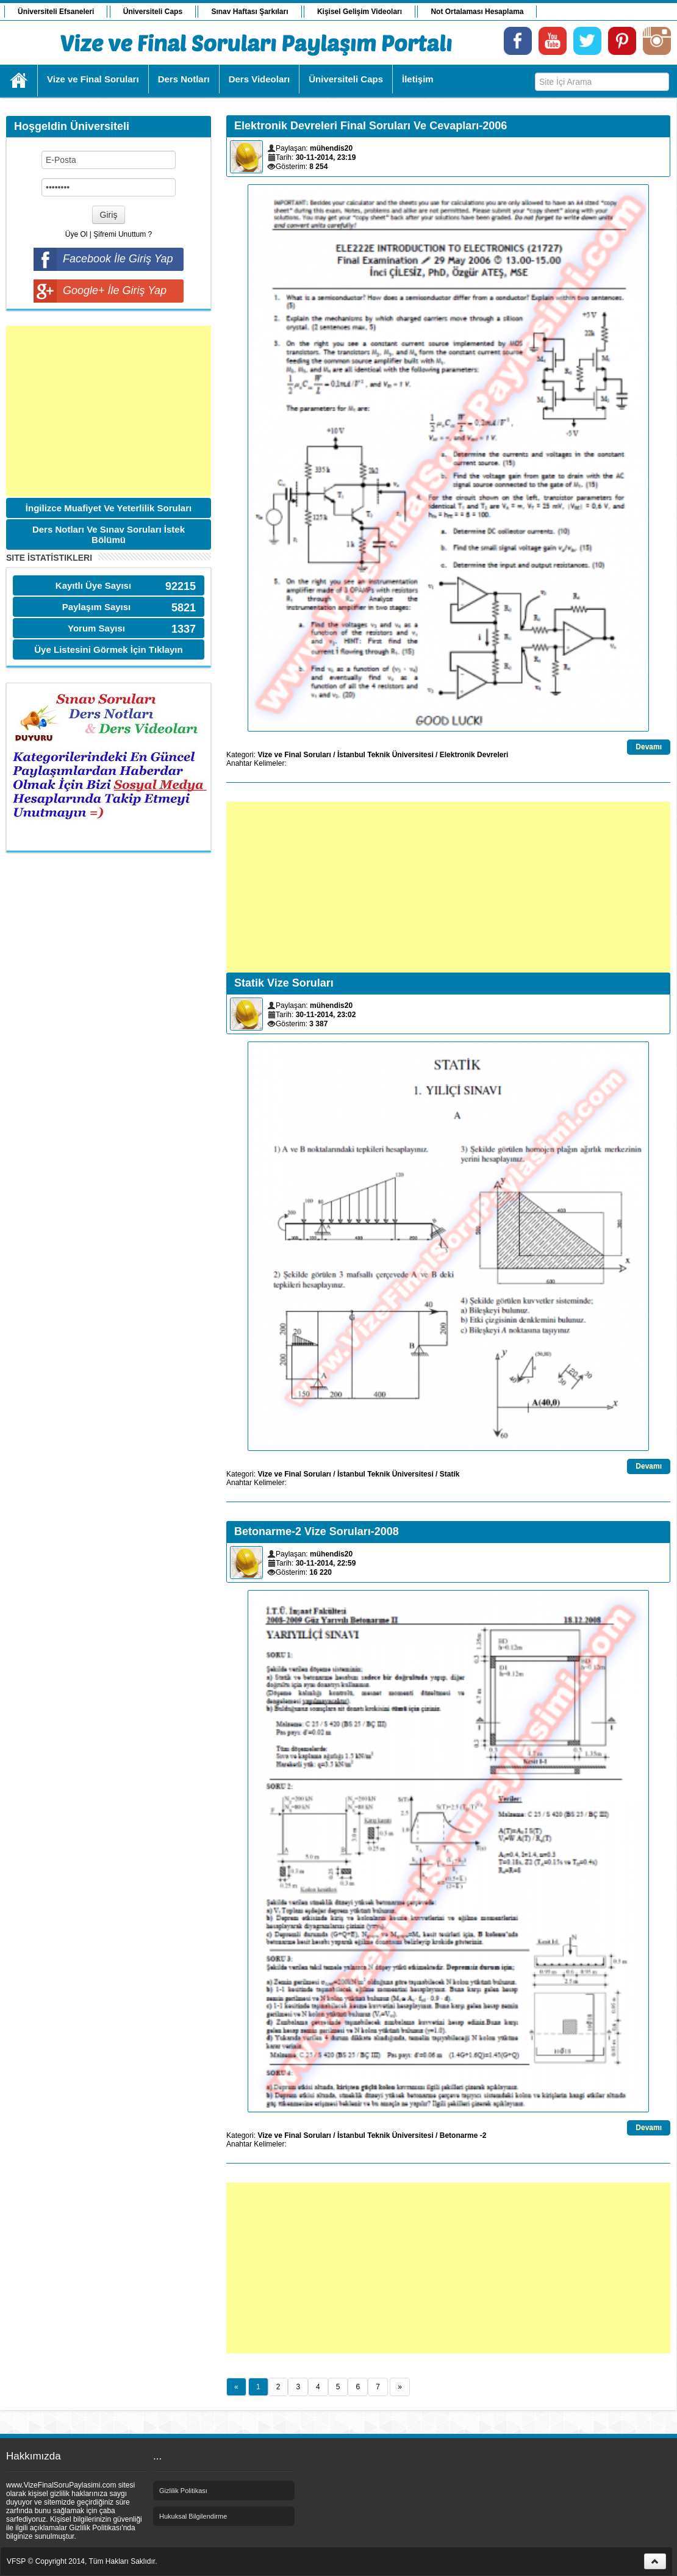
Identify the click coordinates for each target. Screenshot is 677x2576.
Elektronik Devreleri (474, 754)
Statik (450, 1474)
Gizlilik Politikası (183, 2490)
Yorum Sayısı (96, 628)
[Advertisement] (108, 411)
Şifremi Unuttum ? (122, 234)
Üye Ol (76, 234)
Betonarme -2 (463, 2135)
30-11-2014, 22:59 (326, 1563)
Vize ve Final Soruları (294, 754)
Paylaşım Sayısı (96, 607)
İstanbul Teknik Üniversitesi (385, 754)
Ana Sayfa (19, 80)
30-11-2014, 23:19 (326, 157)
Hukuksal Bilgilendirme (193, 2516)
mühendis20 (331, 148)
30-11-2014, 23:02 (326, 1014)
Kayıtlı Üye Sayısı (93, 585)
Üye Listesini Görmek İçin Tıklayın (108, 649)
